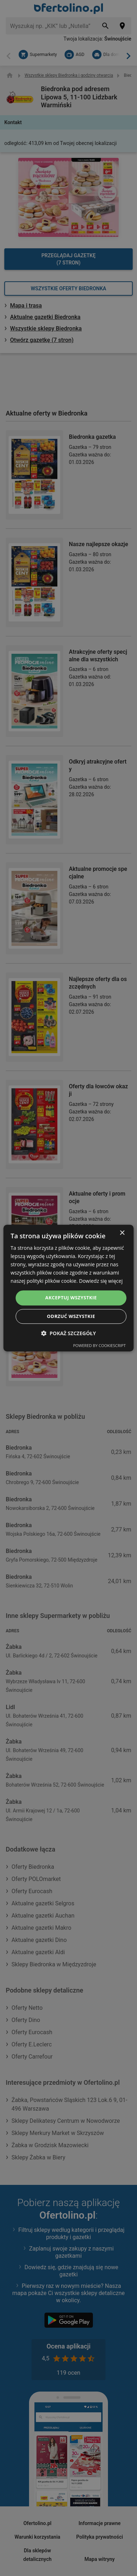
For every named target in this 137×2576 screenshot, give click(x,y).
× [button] (121, 1233)
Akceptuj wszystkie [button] (71, 1298)
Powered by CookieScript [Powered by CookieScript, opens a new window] (99, 1345)
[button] (68, 1333)
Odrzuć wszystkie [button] (71, 1316)
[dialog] (69, 1288)
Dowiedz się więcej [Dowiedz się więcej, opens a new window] (101, 1281)
